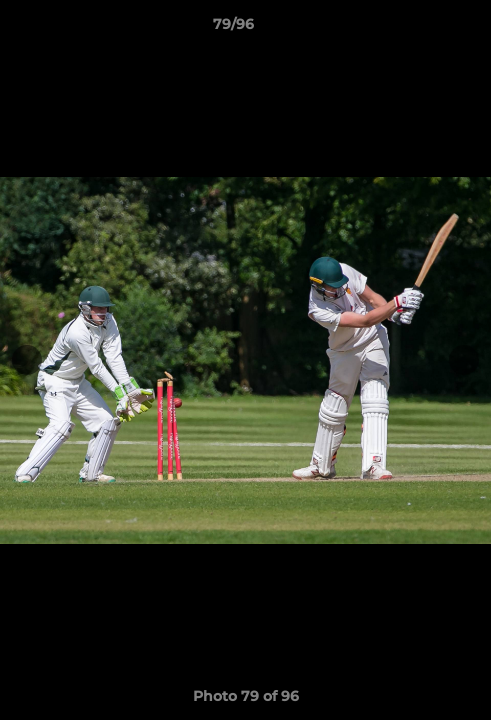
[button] (419, 29)
